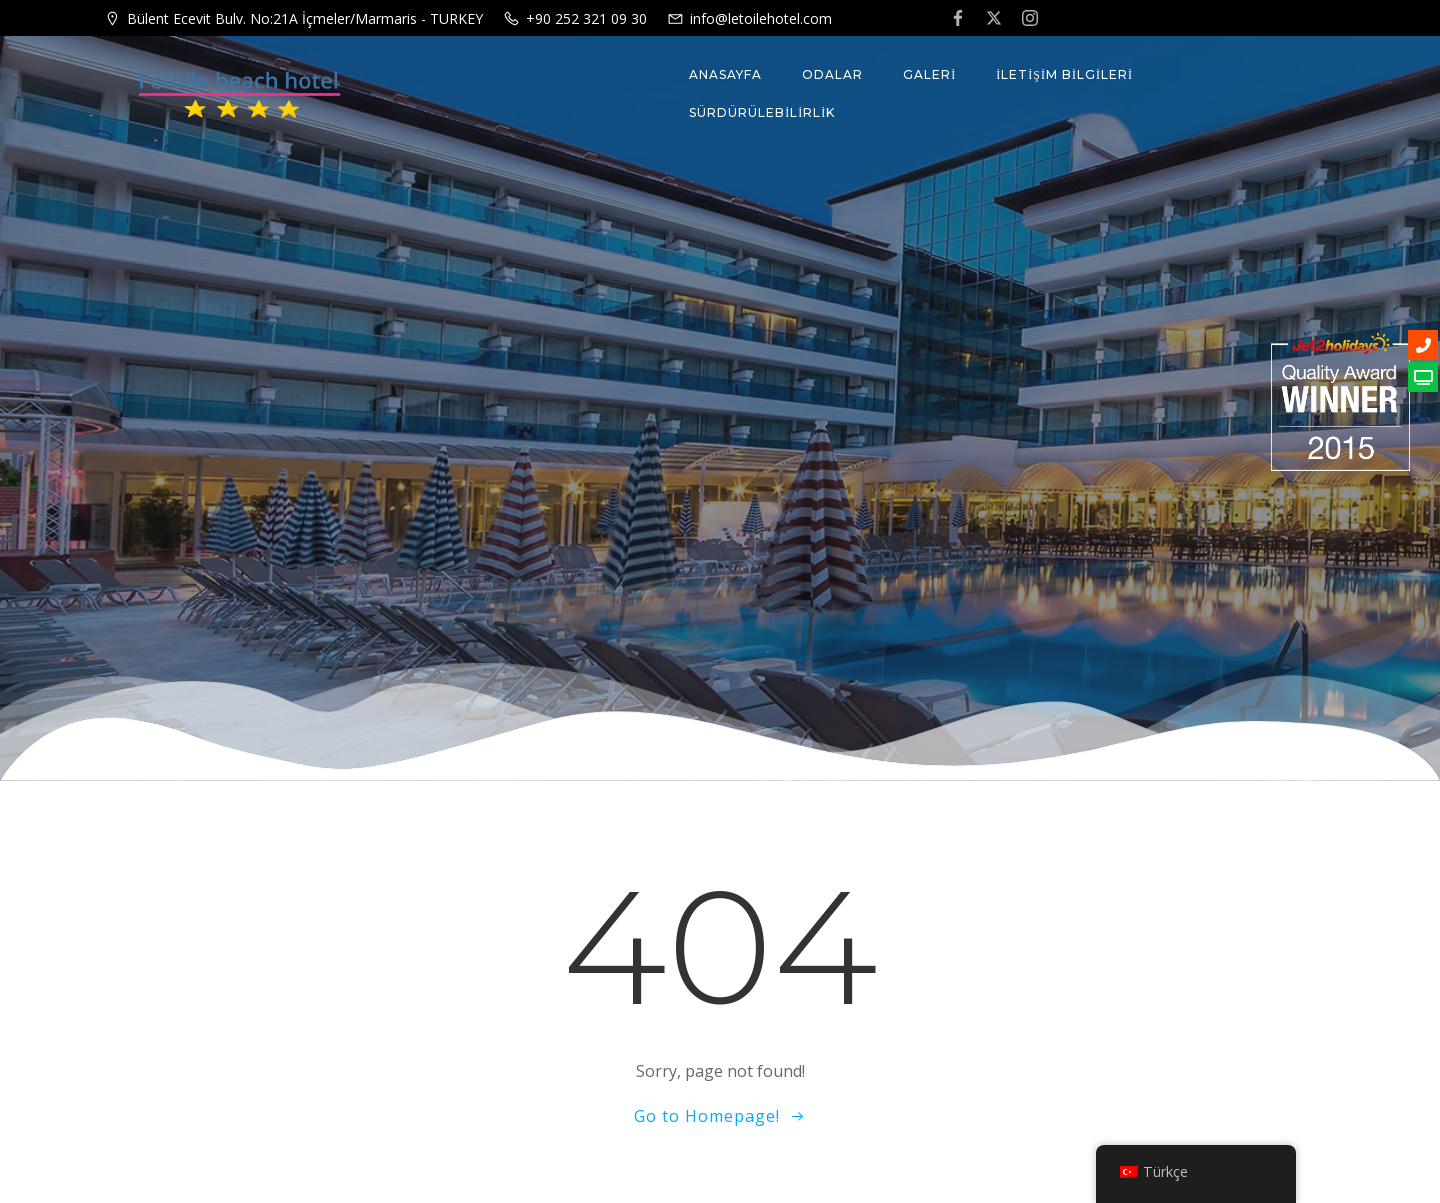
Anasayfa (725, 74)
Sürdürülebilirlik (762, 112)
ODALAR (832, 74)
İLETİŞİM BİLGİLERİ (1064, 74)
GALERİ (929, 74)
